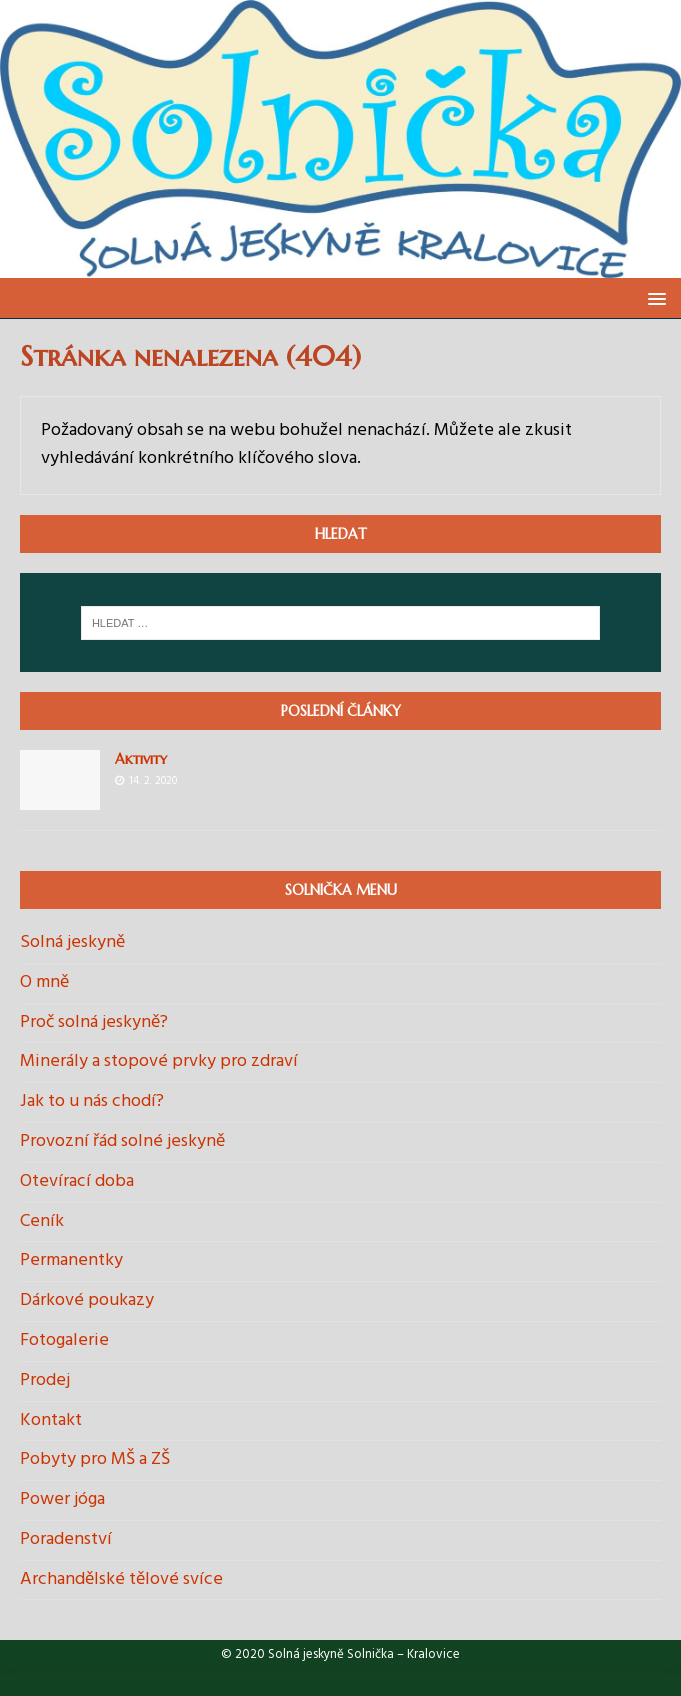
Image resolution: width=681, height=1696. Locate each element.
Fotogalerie (64, 1340)
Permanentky (71, 1260)
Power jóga (62, 1499)
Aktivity (141, 759)
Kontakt (51, 1420)
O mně (44, 982)
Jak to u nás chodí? (92, 1101)
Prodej (45, 1380)
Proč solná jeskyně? (94, 1022)
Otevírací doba (77, 1181)
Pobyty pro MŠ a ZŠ (95, 1459)
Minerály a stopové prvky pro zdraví (159, 1061)
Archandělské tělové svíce (121, 1579)
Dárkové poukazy (87, 1300)
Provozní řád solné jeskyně (122, 1141)
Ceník (42, 1221)
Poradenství (66, 1539)
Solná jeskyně (72, 943)
